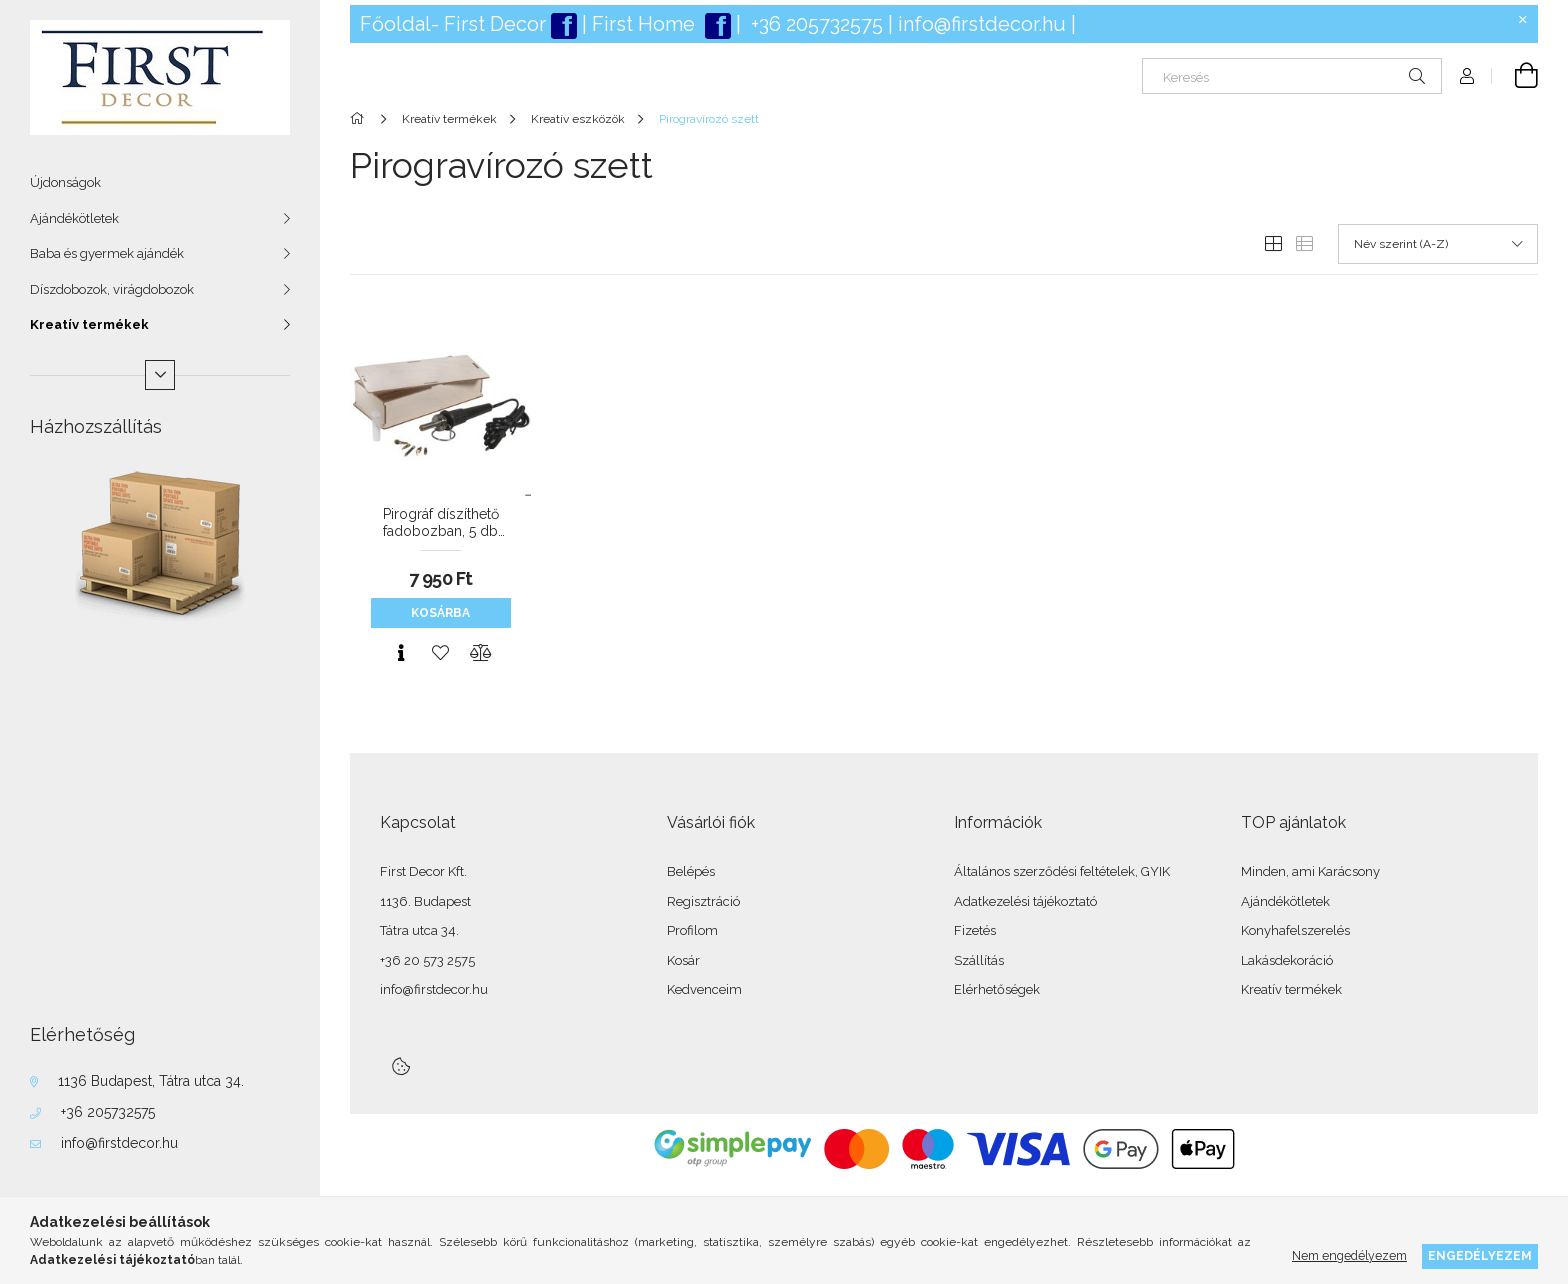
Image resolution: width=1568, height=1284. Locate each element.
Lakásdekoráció (1287, 960)
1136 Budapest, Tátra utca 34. (151, 1081)
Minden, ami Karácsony (1310, 871)
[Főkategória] (360, 119)
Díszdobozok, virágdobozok (112, 289)
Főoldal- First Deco (449, 24)
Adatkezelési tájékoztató (1025, 901)
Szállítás (979, 960)
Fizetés (975, 930)
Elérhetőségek (997, 989)
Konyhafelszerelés (1295, 930)
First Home (646, 24)
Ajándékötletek (74, 218)
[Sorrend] (1438, 244)
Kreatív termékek (89, 324)
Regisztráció (703, 901)
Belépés (691, 871)
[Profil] (1467, 76)
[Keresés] (1292, 76)
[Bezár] (1523, 20)
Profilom (692, 930)
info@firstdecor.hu (119, 1143)
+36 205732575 (108, 1112)
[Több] (160, 375)
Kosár (683, 960)
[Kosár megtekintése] (1515, 76)
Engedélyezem (1480, 1255)
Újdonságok (65, 182)
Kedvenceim (704, 989)
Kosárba (440, 613)
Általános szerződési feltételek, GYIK (1062, 871)
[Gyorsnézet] (401, 653)
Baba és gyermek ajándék (107, 253)
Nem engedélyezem (1349, 1255)
